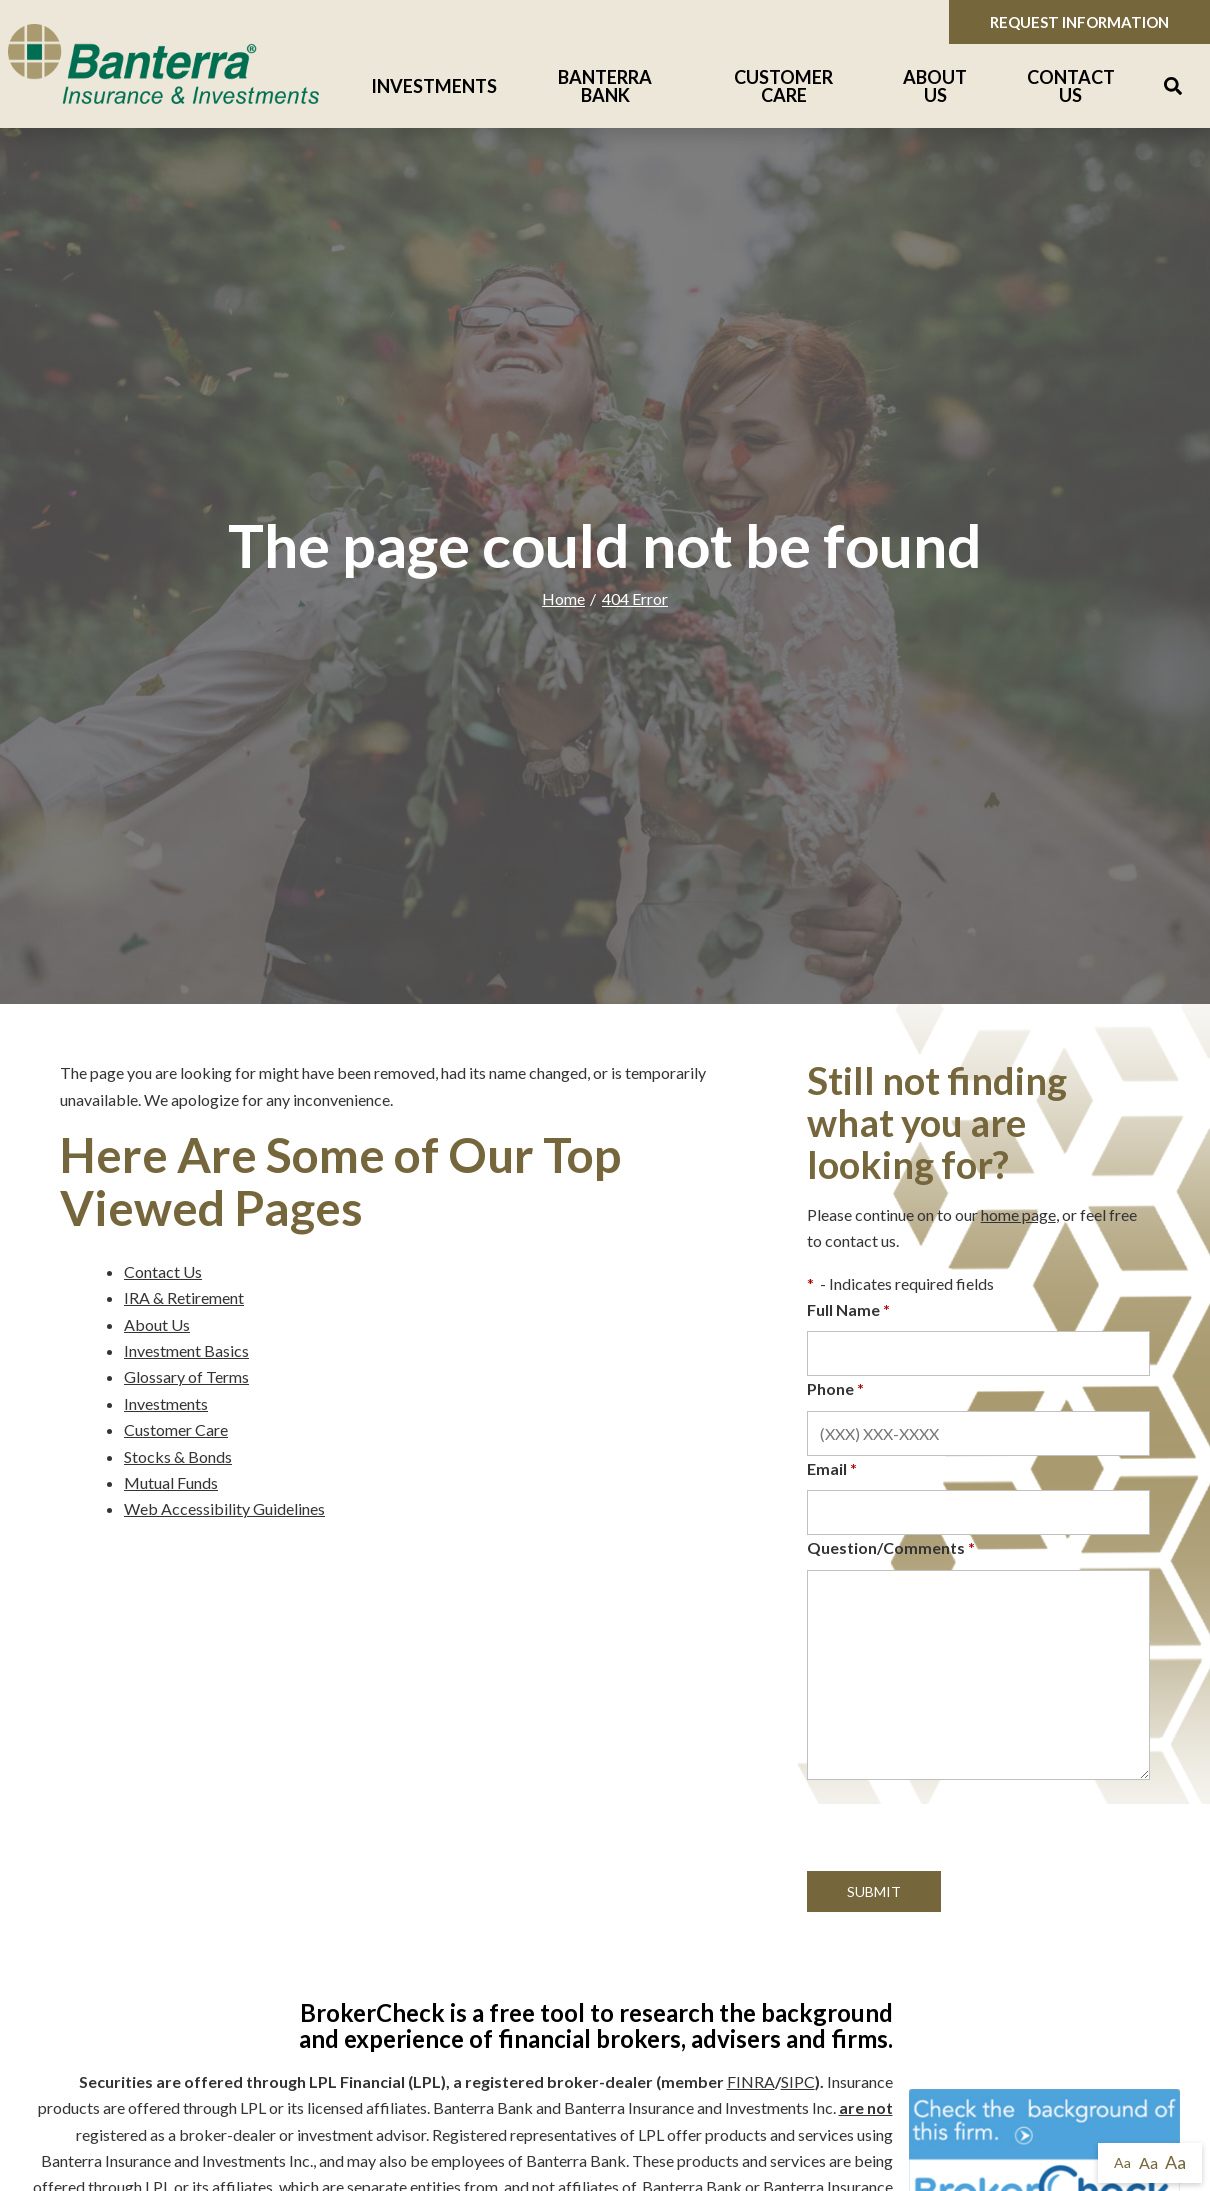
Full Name (848, 1309)
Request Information (1079, 22)
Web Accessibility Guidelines (224, 1508)
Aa (1122, 2162)
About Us (935, 86)
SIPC (798, 2081)
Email (832, 1468)
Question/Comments (891, 1547)
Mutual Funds (171, 1482)
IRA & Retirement (184, 1297)
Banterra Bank (605, 86)
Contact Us (1071, 86)
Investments (434, 86)
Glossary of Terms (186, 1376)
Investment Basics (186, 1350)
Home (563, 598)
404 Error (635, 598)
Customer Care (783, 86)
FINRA (751, 2081)
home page (1018, 1214)
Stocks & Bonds (178, 1456)
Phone (835, 1388)
